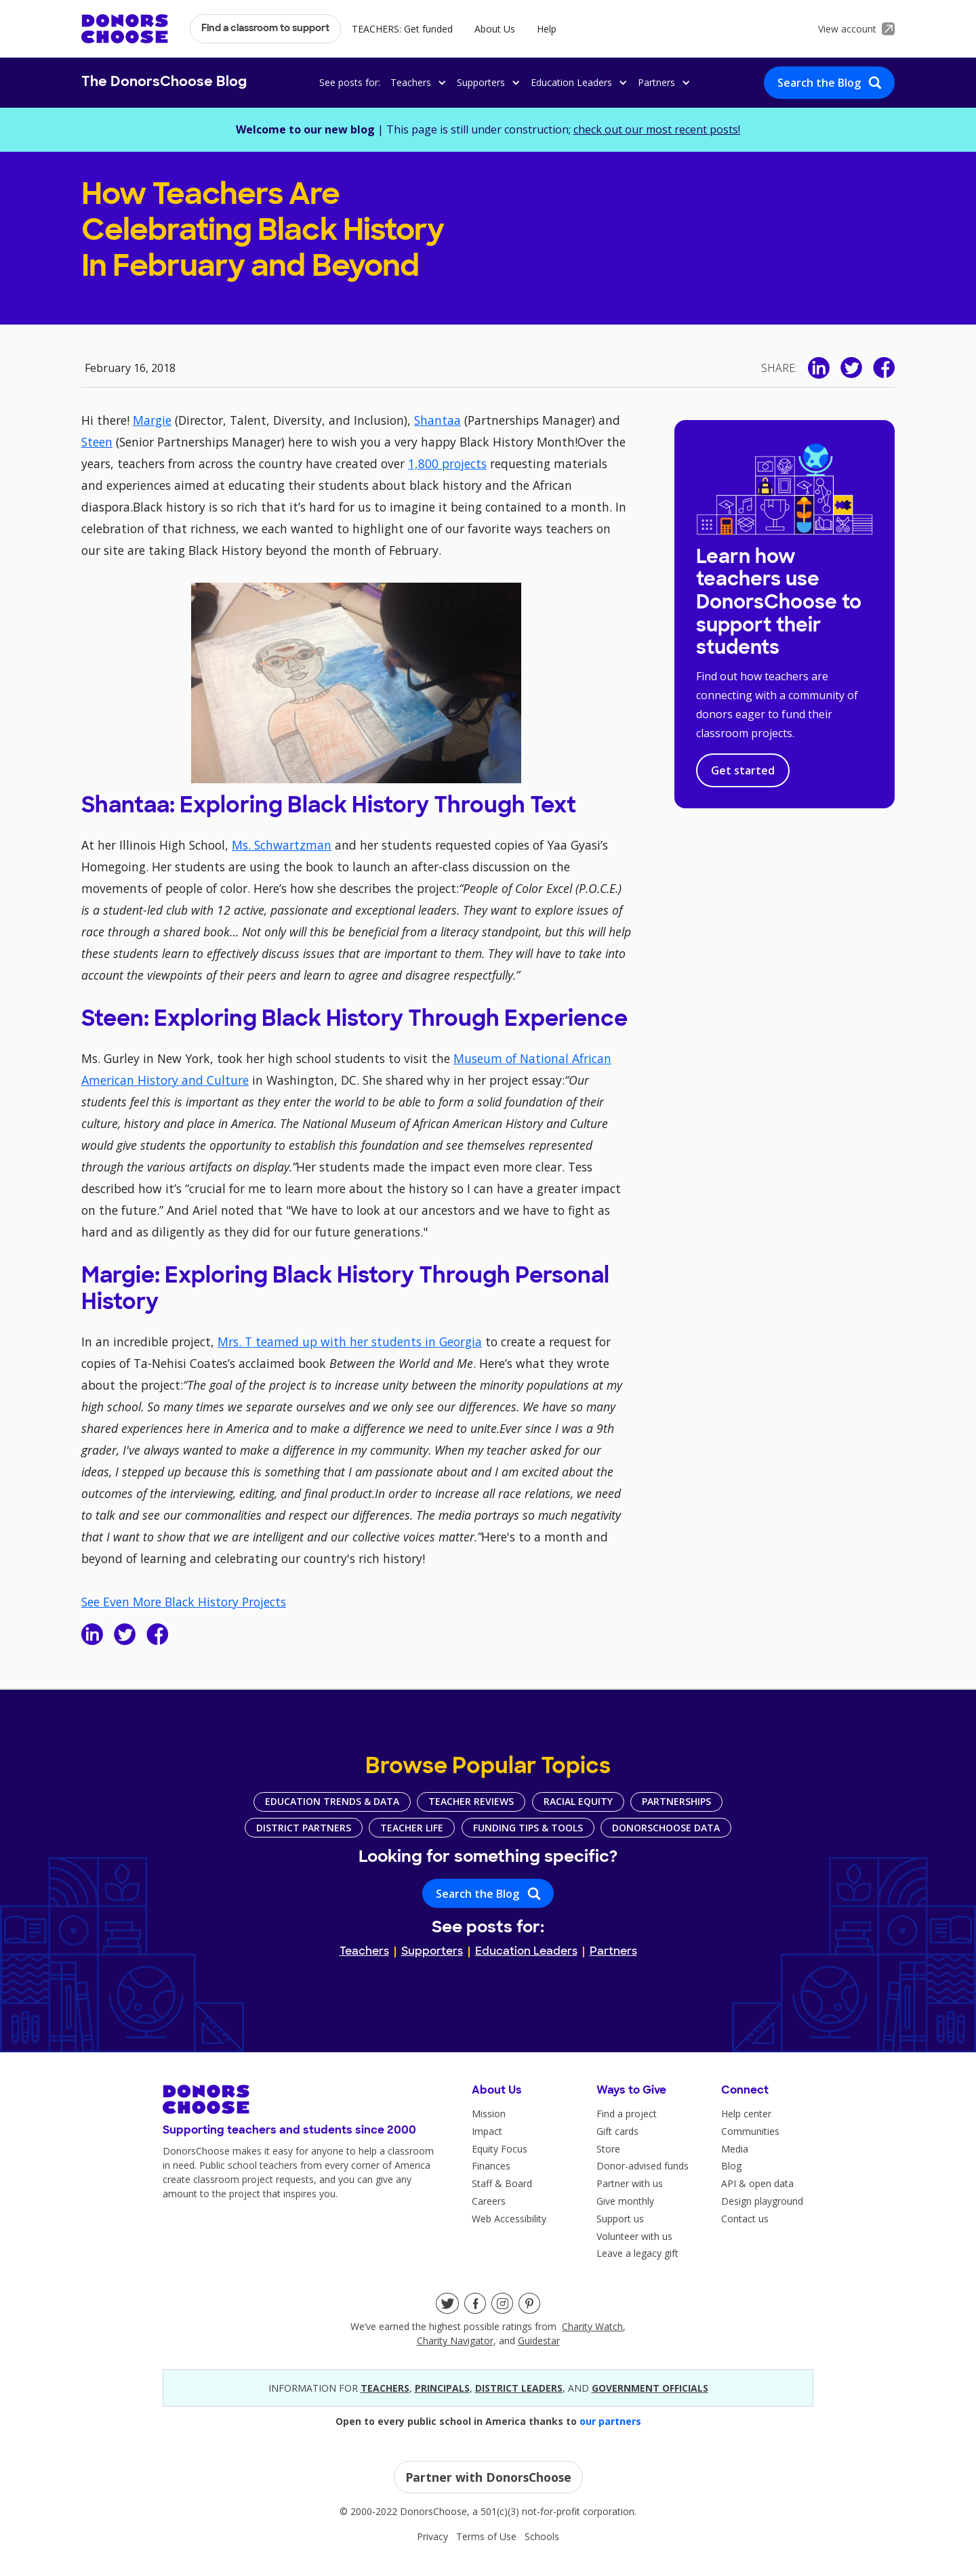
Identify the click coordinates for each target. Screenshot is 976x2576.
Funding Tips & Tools (528, 1827)
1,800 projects (447, 463)
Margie (152, 420)
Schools (542, 2536)
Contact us (745, 2218)
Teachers (364, 1952)
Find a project (626, 2113)
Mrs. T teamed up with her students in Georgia (350, 1341)
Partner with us (629, 2183)
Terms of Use (486, 2536)
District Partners (303, 1827)
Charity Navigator (455, 2340)
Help (546, 28)
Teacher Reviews (471, 1801)
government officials (650, 2388)
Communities (750, 2131)
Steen (97, 442)
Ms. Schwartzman (281, 845)
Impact (487, 2131)
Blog (731, 2165)
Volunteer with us (634, 2236)
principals (442, 2388)
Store (608, 2148)
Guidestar (539, 2340)
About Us (494, 28)
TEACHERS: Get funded (402, 28)
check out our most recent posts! (656, 129)
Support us (620, 2218)
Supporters (432, 1952)
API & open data (757, 2183)
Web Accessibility (509, 2218)
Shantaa (437, 420)
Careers (489, 2201)
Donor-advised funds (642, 2165)
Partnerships (676, 1801)
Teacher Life (411, 1827)
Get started (743, 770)
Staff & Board (502, 2183)
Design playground (762, 2201)
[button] (416, 82)
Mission (489, 2113)
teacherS (385, 2388)
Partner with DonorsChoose (488, 2477)
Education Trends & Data (332, 1801)
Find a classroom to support (265, 29)
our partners (610, 2421)
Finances (491, 2165)
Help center (746, 2113)
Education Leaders (526, 1952)
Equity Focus (499, 2148)
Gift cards (617, 2131)
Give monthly (625, 2201)
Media (734, 2148)
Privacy (432, 2536)
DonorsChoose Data (666, 1827)
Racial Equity (578, 1801)
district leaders (519, 2388)
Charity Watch (592, 2326)
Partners (613, 1952)
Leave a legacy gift (637, 2253)
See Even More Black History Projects (183, 1602)
